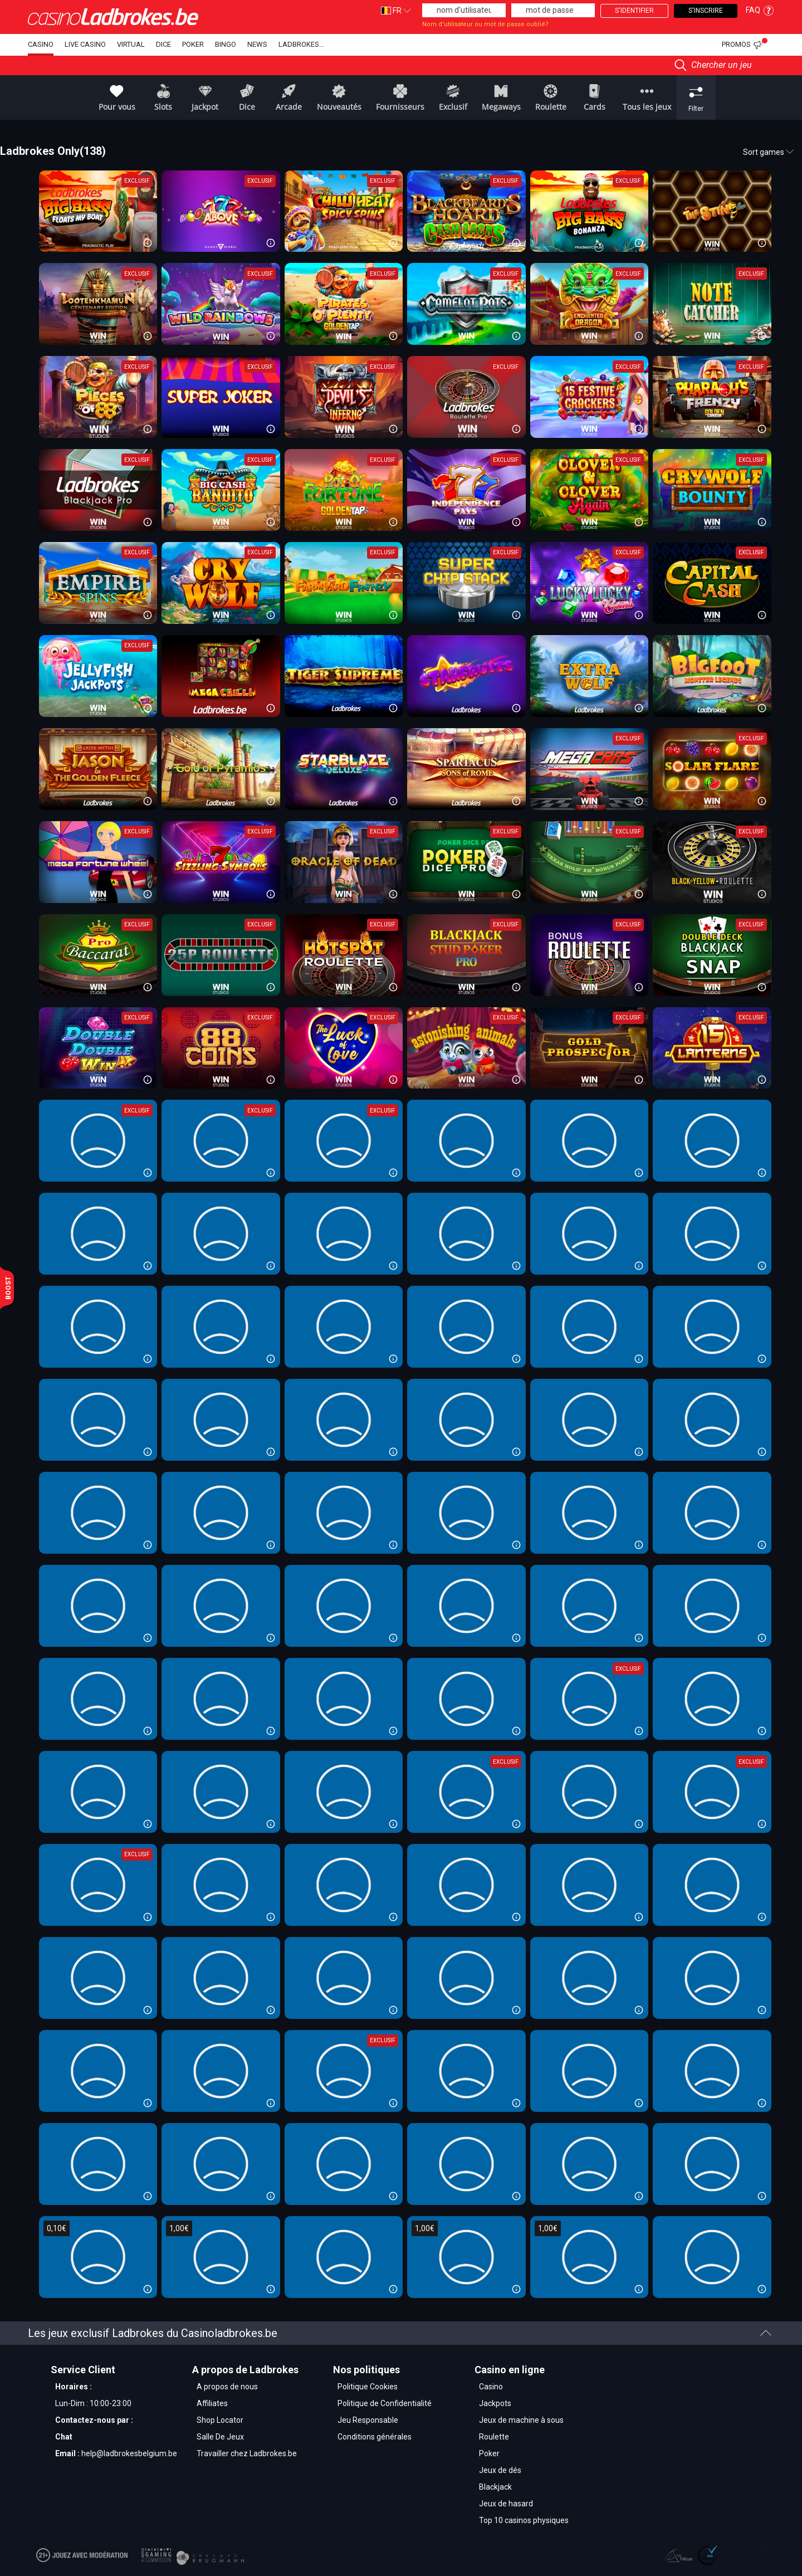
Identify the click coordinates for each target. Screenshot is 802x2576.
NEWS (257, 44)
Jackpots (495, 2403)
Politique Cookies (368, 2386)
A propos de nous (227, 2386)
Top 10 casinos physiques (524, 2520)
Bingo (225, 44)
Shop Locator (220, 2420)
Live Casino (85, 44)
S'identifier (634, 10)
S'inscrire (705, 10)
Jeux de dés (500, 2470)
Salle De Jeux (220, 2436)
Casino (40, 44)
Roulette (494, 2436)
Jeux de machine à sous (521, 2420)
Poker (193, 44)
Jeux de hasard (506, 2503)
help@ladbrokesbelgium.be (129, 2453)
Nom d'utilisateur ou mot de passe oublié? (485, 24)
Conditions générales (375, 2436)
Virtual (131, 44)
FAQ (760, 10)
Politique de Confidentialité (385, 2403)
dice (163, 44)
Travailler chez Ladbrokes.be (247, 2453)
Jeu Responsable (368, 2420)
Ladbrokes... (301, 44)
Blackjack (495, 2486)
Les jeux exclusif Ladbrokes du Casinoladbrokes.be (399, 2333)
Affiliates (212, 2403)
